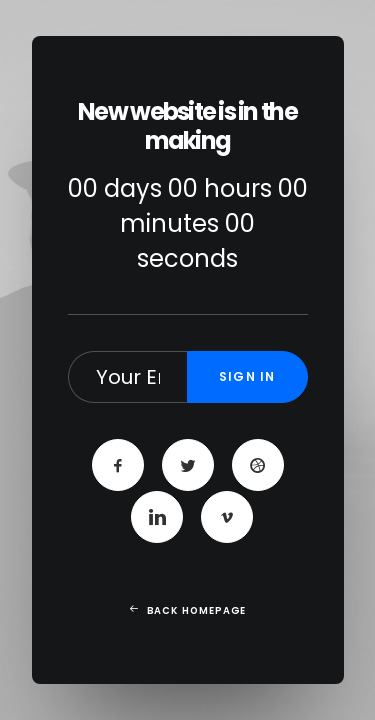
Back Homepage (187, 611)
